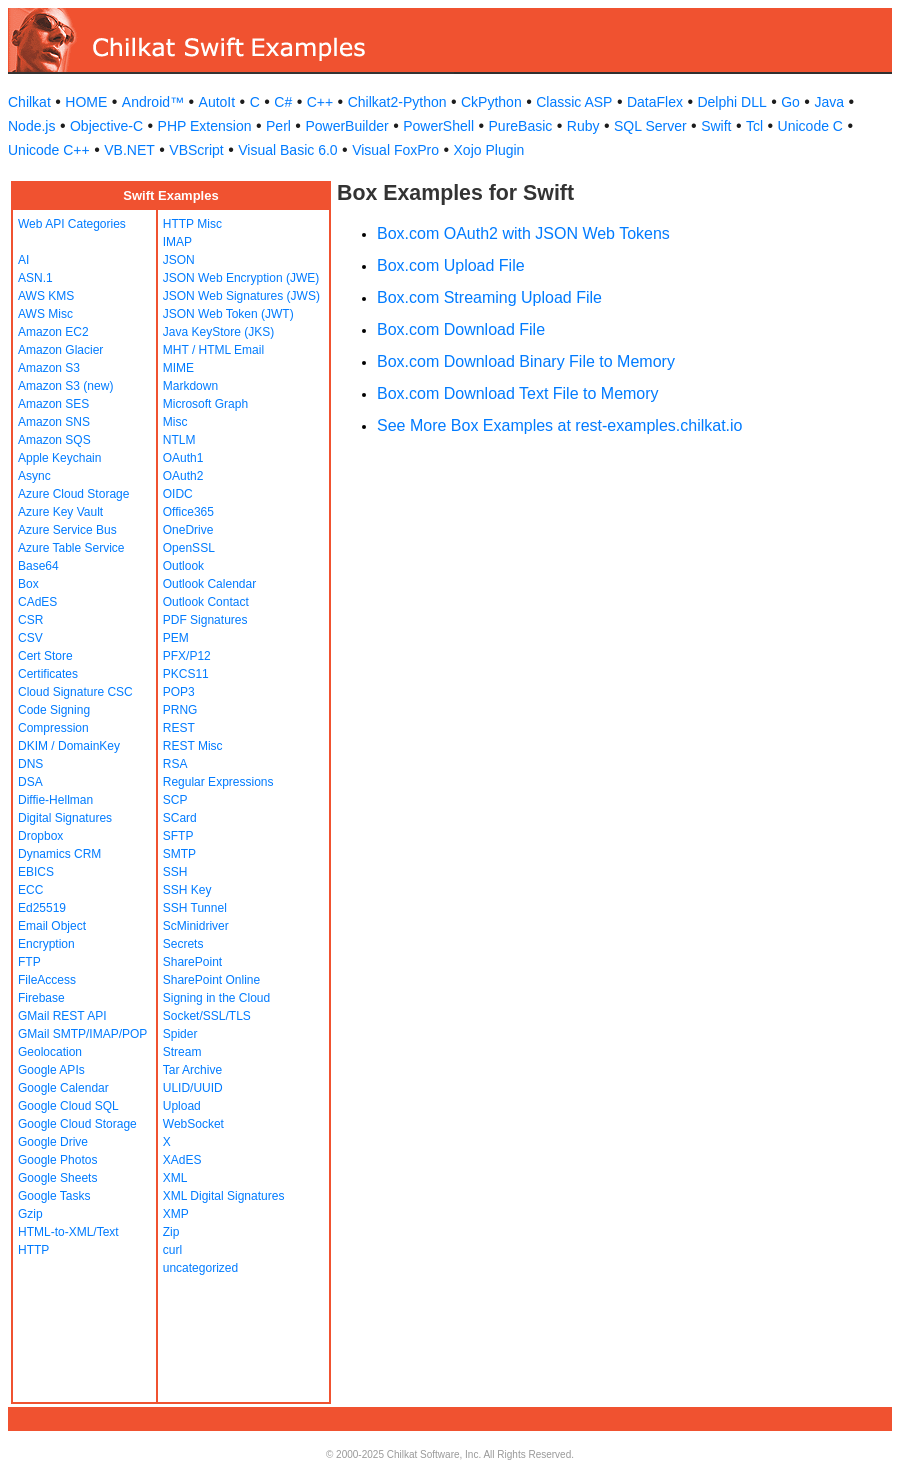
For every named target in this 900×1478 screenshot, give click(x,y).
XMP (176, 1214)
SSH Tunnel (195, 908)
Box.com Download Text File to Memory (518, 393)
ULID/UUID (193, 1088)
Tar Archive (192, 1070)
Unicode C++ (49, 150)
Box (28, 584)
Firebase (41, 998)
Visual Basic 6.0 (287, 150)
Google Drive (53, 1142)
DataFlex (655, 102)
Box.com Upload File (451, 265)
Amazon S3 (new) (65, 386)
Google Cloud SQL (68, 1106)
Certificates (48, 674)
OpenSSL (189, 548)
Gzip (30, 1214)
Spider (180, 1034)
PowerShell (438, 126)
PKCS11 (186, 674)
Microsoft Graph (205, 404)
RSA (175, 764)
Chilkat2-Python (397, 102)
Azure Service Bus (67, 530)
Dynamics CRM (59, 854)
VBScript (196, 150)
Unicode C (810, 126)
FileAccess (47, 980)
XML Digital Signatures (224, 1196)
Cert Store (45, 656)
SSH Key (187, 890)
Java (829, 102)
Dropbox (40, 836)
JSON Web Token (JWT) (228, 314)
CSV (30, 638)
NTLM (179, 440)
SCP (175, 800)
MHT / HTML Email (213, 350)
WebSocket (193, 1124)
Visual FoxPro (395, 150)
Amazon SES (53, 404)
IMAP (177, 242)
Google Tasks (54, 1196)
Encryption (46, 944)
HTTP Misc (192, 224)
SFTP (178, 836)
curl (172, 1250)
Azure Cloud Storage (73, 494)
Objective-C (106, 126)
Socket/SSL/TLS (207, 1016)
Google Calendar (63, 1088)
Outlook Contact (206, 602)
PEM (176, 638)
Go (790, 102)
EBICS (36, 872)
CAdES (37, 602)
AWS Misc (45, 314)
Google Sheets (57, 1178)
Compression (53, 728)
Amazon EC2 (53, 332)
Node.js (31, 126)
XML (175, 1178)
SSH (175, 872)
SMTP (179, 854)
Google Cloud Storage (77, 1124)
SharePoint (192, 962)
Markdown (190, 386)
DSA (30, 782)
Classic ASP (574, 102)
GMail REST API (62, 1016)
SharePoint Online (211, 980)
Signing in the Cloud (216, 998)
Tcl (754, 126)
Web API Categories (72, 224)
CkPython (491, 102)
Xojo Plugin (489, 150)
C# (283, 102)
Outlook (183, 566)
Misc (175, 422)
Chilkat (29, 102)
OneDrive (188, 530)
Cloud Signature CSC (75, 692)
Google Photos (57, 1160)
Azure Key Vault (60, 512)
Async (34, 476)
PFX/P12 (187, 656)
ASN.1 (35, 278)
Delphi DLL (731, 102)
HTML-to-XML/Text (68, 1232)
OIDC (178, 494)
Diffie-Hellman (55, 800)
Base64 (38, 566)
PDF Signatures (205, 620)
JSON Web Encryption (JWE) (241, 278)
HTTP (33, 1250)
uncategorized (200, 1268)
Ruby (583, 126)
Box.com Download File (461, 329)
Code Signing (54, 710)
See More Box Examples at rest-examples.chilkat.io (559, 425)
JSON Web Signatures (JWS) (241, 296)
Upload (182, 1106)
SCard (180, 818)
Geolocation (50, 1052)
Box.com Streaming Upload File (489, 297)
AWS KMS (46, 296)
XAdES (182, 1160)
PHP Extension (205, 126)
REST (179, 728)
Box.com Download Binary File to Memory (526, 361)
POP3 (179, 692)
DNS (30, 764)
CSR (30, 620)
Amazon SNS (54, 422)
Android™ (153, 102)
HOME (86, 102)
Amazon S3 (49, 368)
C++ (320, 102)
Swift (716, 126)
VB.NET (129, 150)
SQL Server (650, 126)
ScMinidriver (196, 926)
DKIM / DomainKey (69, 746)
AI (23, 260)
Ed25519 (42, 908)
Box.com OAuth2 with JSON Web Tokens (523, 233)
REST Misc (193, 746)
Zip (171, 1232)
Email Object (52, 926)
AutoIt (217, 102)
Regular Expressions (218, 782)
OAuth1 (183, 458)
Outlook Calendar (209, 584)
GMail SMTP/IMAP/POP (82, 1034)
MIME (178, 368)
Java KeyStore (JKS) (218, 332)
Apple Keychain (59, 458)
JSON (179, 260)
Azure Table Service (71, 548)
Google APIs (51, 1070)
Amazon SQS (54, 440)
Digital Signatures (65, 818)
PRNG (180, 710)
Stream (182, 1052)
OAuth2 (183, 476)
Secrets (183, 944)
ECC (30, 890)
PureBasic (521, 126)
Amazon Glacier (60, 350)
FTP (29, 962)
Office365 (188, 512)
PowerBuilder (346, 126)
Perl (278, 126)
